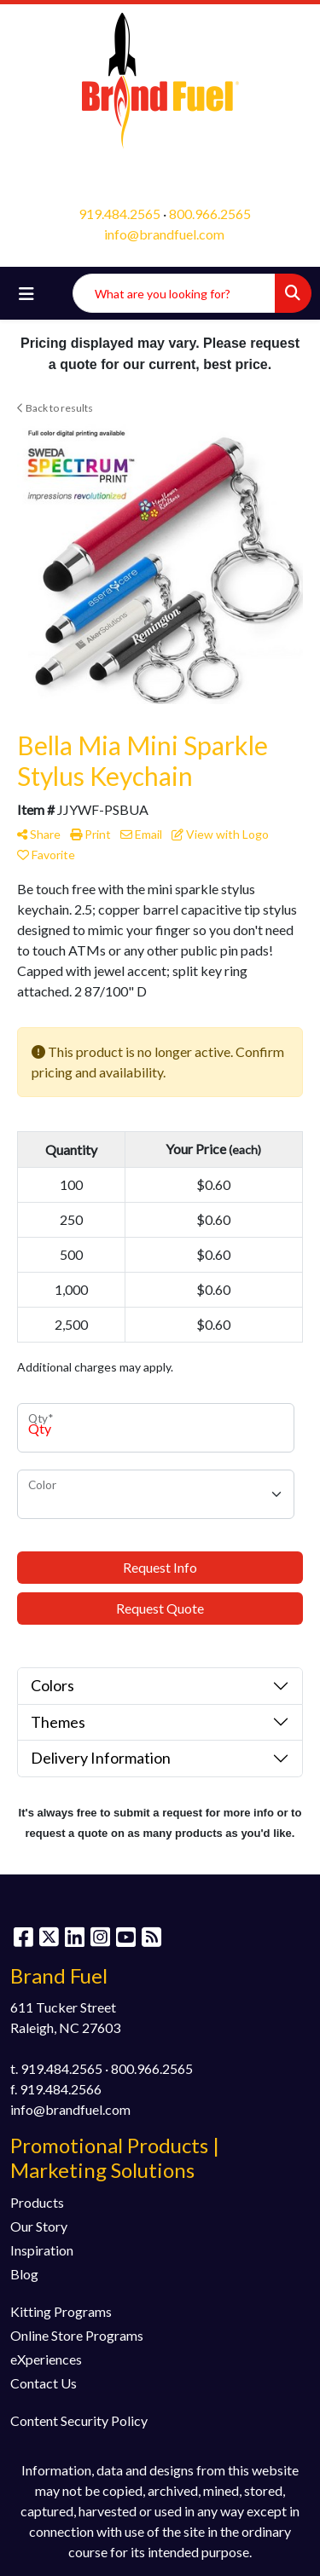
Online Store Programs (76, 2335)
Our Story (38, 2226)
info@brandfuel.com (164, 234)
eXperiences (46, 2359)
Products (37, 2202)
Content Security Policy (79, 2420)
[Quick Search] (174, 293)
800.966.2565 (210, 213)
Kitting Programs (61, 2311)
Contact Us (43, 2383)
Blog (24, 2274)
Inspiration (41, 2250)
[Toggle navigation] (26, 293)
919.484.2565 (119, 213)
